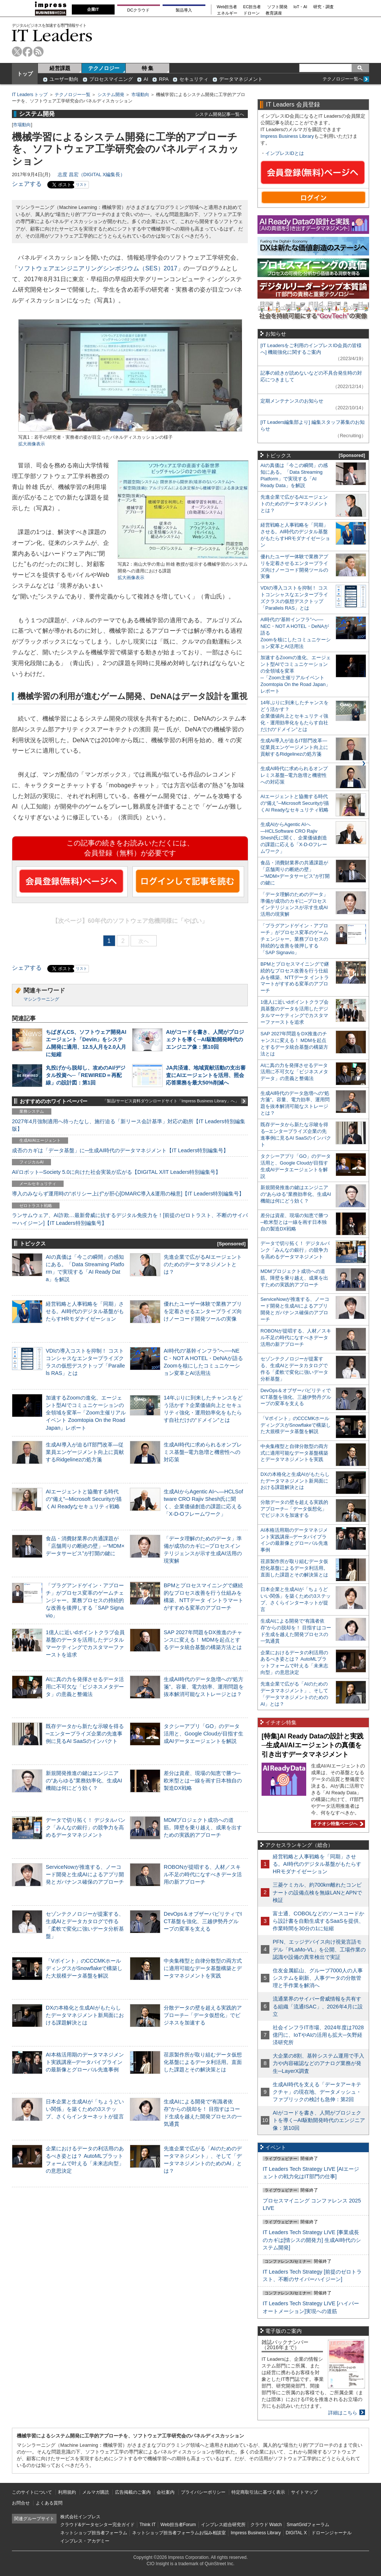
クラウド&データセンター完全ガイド (97, 2524)
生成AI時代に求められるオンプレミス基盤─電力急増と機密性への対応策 (203, 1452)
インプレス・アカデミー (84, 2541)
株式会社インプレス (80, 2516)
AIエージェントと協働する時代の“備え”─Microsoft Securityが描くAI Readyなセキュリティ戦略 (84, 1499)
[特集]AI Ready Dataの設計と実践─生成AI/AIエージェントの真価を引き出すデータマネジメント (313, 1745)
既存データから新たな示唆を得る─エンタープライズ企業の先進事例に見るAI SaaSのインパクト (85, 1733)
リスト (81, 184)
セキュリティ (193, 79)
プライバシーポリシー (203, 2492)
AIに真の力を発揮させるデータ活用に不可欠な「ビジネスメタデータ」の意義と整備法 (85, 1686)
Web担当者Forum (178, 2524)
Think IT (148, 2524)
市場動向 (140, 94)
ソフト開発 (277, 7)
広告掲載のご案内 (133, 2492)
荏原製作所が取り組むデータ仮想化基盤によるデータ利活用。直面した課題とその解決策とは (203, 2062)
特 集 (148, 68)
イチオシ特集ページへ (337, 1823)
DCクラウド (138, 10)
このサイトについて (32, 2492)
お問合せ (21, 2503)
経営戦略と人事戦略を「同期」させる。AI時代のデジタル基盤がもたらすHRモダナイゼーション (85, 1311)
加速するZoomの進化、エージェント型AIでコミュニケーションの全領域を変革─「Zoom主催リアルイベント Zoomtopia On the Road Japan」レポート (86, 1413)
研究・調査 (323, 7)
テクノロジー (103, 68)
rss (38, 52)
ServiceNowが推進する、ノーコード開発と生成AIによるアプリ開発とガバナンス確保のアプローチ (85, 1874)
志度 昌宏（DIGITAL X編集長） (91, 174)
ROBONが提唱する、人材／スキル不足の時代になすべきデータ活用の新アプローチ (203, 1874)
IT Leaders (52, 35)
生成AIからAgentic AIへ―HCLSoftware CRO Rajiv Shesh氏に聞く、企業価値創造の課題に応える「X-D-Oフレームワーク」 (293, 838)
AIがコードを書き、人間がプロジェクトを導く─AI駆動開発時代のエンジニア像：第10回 (205, 1039)
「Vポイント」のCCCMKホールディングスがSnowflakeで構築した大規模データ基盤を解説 (84, 1968)
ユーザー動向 (64, 79)
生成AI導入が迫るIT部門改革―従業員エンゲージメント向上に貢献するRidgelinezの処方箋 (85, 1452)
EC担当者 (252, 7)
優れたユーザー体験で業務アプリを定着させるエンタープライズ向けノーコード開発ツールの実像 (203, 1311)
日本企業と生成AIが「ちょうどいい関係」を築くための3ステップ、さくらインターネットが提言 (85, 2109)
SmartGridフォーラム (307, 2524)
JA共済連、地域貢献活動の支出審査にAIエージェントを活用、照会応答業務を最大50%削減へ (206, 1075)
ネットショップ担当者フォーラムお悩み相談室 (179, 2532)
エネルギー (227, 13)
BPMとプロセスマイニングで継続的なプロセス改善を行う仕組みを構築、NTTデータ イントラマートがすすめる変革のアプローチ (294, 977)
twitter (17, 52)
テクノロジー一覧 (72, 94)
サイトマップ (304, 2492)
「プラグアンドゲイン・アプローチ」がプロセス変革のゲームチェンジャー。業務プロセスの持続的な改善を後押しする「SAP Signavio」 (85, 1600)
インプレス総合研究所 (223, 2524)
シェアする (27, 184)
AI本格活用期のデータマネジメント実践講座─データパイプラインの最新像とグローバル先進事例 (85, 2062)
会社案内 (166, 2492)
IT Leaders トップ (30, 94)
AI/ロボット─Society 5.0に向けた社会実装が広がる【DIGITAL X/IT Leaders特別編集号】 (116, 1172)
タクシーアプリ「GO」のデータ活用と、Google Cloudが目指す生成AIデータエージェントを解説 (203, 1733)
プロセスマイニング (111, 79)
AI (146, 79)
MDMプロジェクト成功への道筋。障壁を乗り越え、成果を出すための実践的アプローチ (203, 1827)
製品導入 (184, 10)
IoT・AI (300, 7)
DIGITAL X (296, 2532)
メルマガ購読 (95, 2492)
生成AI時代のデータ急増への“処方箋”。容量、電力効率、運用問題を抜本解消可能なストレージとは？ (204, 1686)
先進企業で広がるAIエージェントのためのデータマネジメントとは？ (203, 1264)
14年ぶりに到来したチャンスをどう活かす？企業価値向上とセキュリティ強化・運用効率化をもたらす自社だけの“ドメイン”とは (294, 716)
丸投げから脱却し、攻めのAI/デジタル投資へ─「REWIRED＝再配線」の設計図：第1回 (85, 1075)
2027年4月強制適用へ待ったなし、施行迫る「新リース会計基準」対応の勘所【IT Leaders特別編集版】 (128, 1125)
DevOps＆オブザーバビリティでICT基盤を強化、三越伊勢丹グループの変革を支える (203, 1921)
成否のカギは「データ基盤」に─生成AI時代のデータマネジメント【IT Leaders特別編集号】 (120, 1150)
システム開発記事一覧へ (219, 114)
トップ (25, 74)
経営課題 (59, 68)
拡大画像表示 (31, 444)
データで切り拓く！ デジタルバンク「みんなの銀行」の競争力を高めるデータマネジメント (85, 1827)
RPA (164, 79)
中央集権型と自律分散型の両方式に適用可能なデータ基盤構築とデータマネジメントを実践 (203, 1968)
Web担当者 (227, 7)
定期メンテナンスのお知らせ (291, 401)
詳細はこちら (342, 2412)
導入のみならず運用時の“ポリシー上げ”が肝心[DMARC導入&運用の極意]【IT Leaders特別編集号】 (128, 1194)
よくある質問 (49, 2503)
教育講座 (274, 13)
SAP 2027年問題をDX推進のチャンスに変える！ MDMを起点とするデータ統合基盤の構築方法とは (203, 1639)
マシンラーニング (41, 999)
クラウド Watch (266, 2524)
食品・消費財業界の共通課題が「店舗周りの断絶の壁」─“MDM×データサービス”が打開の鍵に (85, 1545)
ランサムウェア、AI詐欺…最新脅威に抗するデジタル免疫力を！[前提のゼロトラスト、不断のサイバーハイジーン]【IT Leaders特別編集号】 (130, 1219)
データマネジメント (241, 79)
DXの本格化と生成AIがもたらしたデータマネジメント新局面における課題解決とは (85, 2015)
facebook (28, 52)
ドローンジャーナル (331, 2532)
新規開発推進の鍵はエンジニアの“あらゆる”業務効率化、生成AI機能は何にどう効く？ (84, 1780)
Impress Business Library (287, 136)
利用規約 (67, 2492)
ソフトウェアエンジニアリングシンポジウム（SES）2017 (97, 268)
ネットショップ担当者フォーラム (93, 2532)
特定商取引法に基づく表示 (258, 2492)
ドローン (251, 13)
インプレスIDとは (284, 153)
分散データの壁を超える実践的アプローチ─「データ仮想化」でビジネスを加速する (203, 2015)
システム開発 (110, 94)
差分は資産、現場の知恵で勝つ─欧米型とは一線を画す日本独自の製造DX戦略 (203, 1780)
